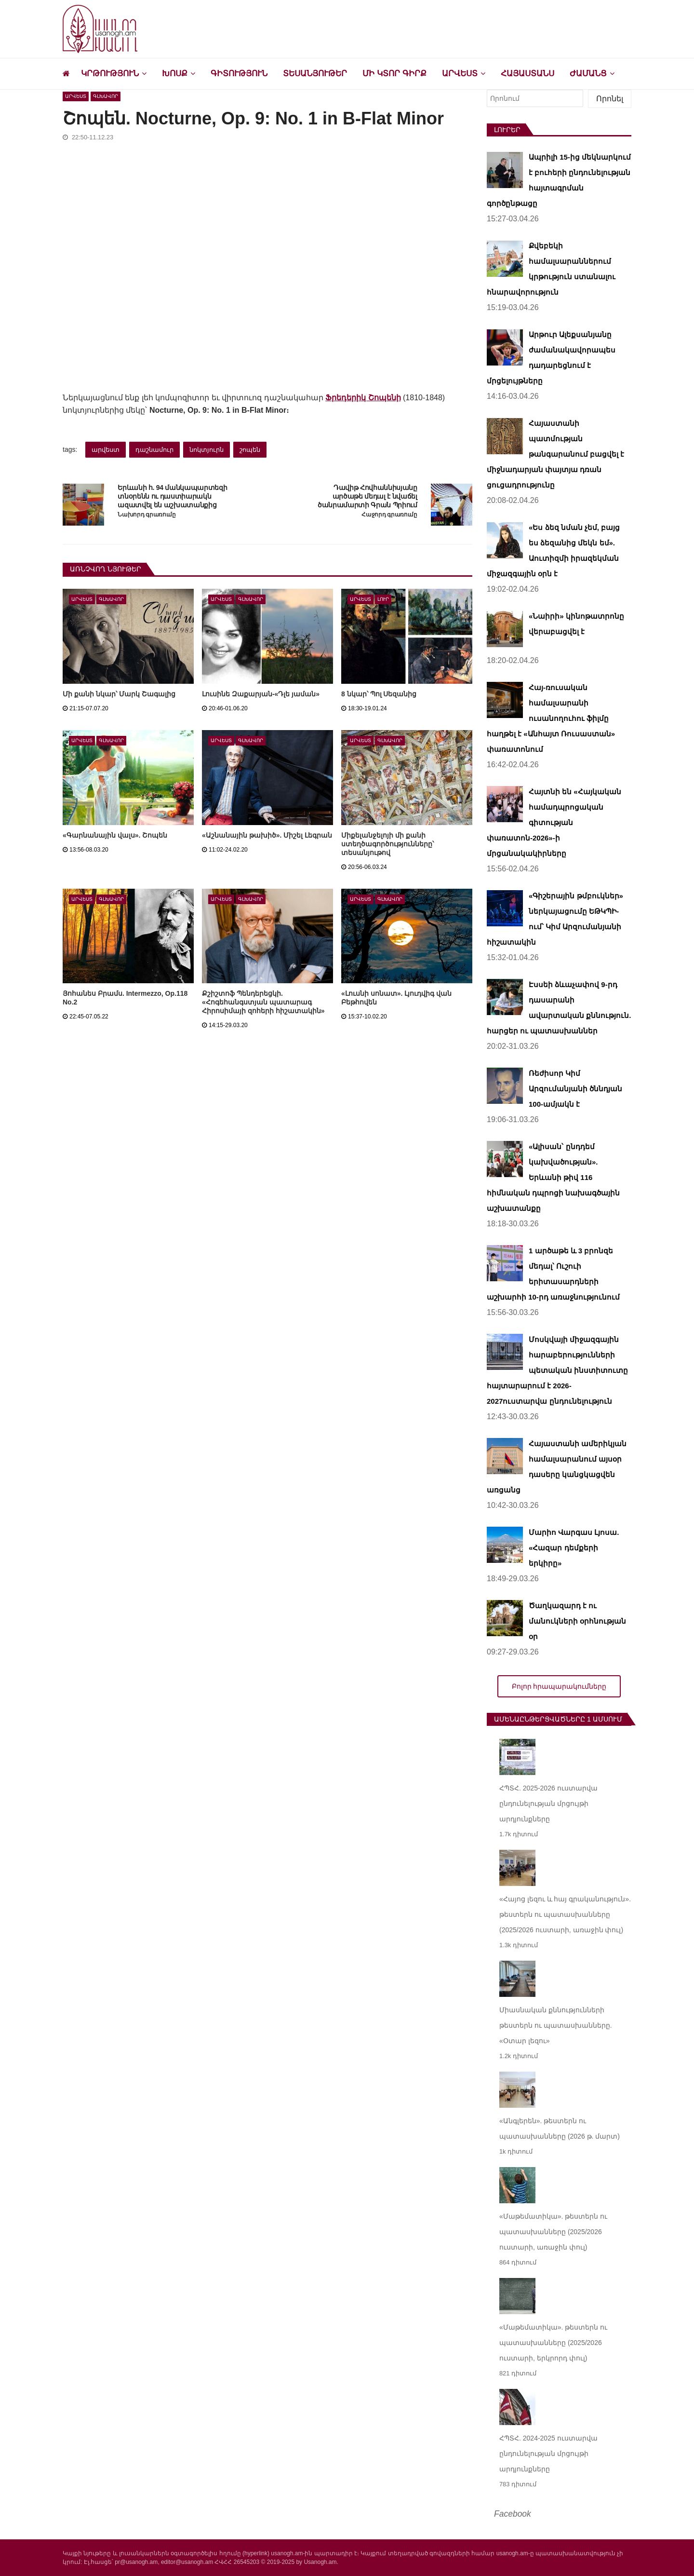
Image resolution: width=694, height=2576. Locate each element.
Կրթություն (110, 73)
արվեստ (106, 449)
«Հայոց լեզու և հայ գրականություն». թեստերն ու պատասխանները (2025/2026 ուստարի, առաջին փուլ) (565, 1914)
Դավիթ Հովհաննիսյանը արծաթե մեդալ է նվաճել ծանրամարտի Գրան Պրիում (367, 496)
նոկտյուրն (206, 449)
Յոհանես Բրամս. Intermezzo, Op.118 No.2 (125, 998)
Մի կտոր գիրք (394, 73)
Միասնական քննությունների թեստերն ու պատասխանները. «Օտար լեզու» (555, 2025)
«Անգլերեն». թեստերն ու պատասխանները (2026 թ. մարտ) (559, 2128)
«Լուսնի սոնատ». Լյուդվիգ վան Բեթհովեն (396, 998)
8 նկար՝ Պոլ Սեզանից (378, 694)
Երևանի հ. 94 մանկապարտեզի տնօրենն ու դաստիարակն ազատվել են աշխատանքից (172, 496)
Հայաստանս (527, 73)
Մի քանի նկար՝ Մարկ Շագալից (119, 694)
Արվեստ (460, 73)
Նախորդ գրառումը (147, 515)
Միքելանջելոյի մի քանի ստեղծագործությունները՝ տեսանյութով (387, 843)
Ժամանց (588, 73)
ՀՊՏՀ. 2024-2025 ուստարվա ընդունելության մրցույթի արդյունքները (548, 2453)
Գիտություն (239, 73)
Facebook (512, 2514)
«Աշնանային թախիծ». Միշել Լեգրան (267, 835)
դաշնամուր (154, 449)
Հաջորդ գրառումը (389, 515)
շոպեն (250, 449)
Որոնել (609, 99)
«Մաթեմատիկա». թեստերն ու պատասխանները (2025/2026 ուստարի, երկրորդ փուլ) (553, 2342)
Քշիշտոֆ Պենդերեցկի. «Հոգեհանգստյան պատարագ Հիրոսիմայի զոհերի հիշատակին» (263, 1002)
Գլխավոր (105, 96)
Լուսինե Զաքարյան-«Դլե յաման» (261, 694)
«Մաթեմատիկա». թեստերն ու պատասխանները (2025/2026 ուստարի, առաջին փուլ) (553, 2231)
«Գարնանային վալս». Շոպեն (115, 835)
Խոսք (174, 73)
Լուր (383, 599)
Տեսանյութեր (315, 73)
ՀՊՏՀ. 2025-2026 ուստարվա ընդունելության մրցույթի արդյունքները (548, 1803)
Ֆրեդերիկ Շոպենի (362, 397)
